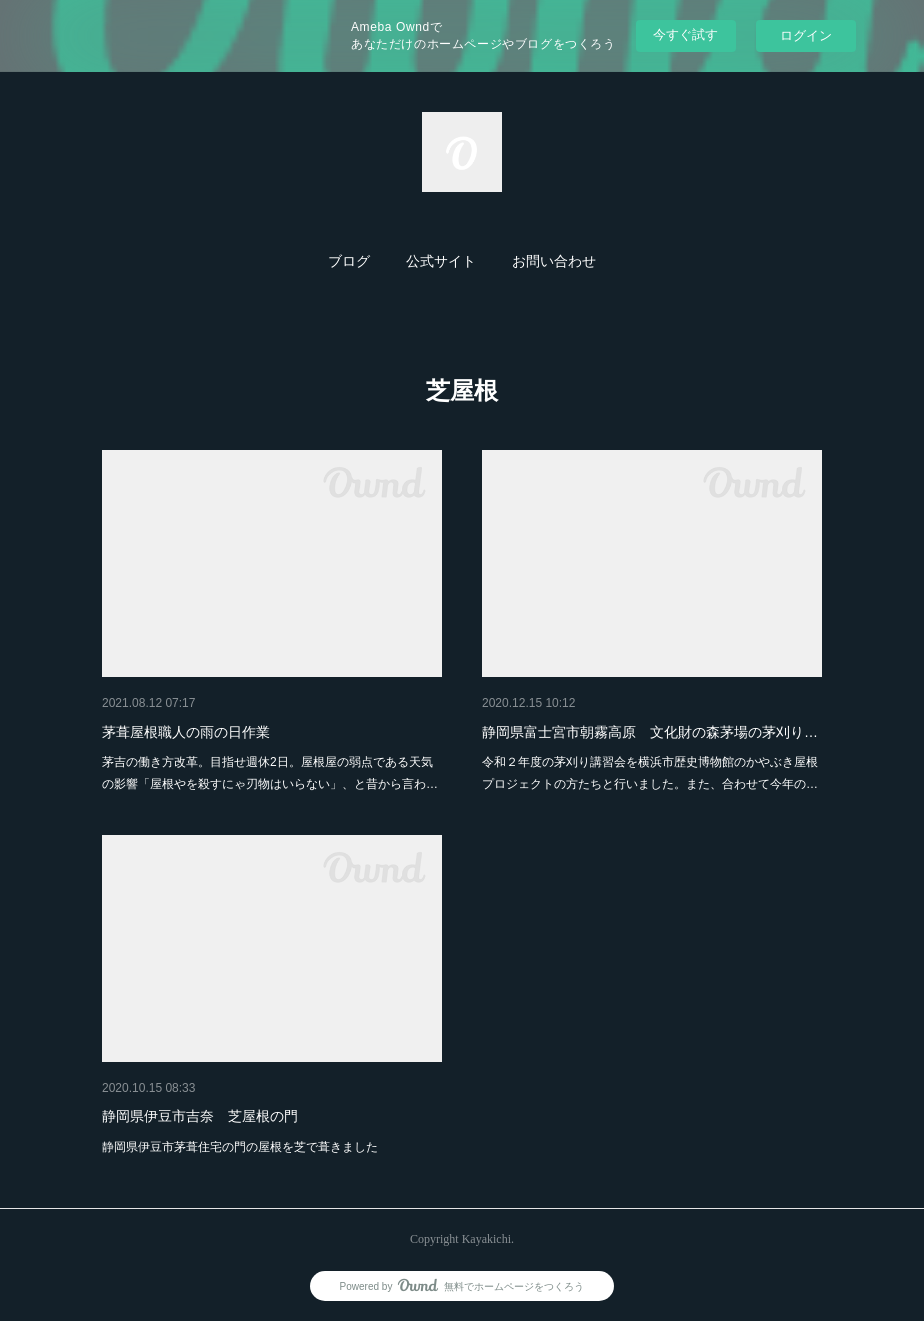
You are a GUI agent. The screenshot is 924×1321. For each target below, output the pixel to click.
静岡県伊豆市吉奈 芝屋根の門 (200, 1116)
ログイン (806, 35)
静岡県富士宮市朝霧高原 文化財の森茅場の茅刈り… (650, 732)
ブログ (349, 261)
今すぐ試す (685, 34)
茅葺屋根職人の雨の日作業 (186, 732)
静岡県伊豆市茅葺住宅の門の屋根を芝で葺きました (240, 1147)
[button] (349, 262)
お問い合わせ (554, 261)
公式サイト (441, 261)
